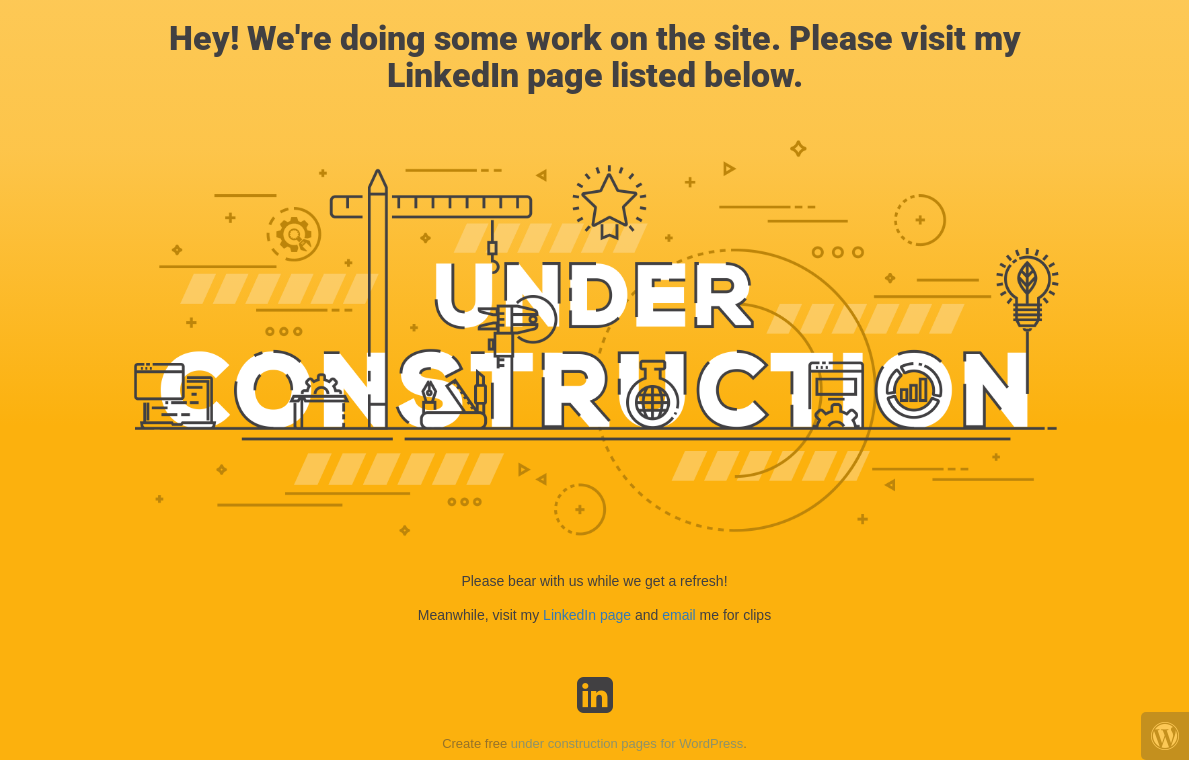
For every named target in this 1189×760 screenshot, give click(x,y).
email (678, 615)
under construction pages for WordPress (627, 743)
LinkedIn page (589, 615)
